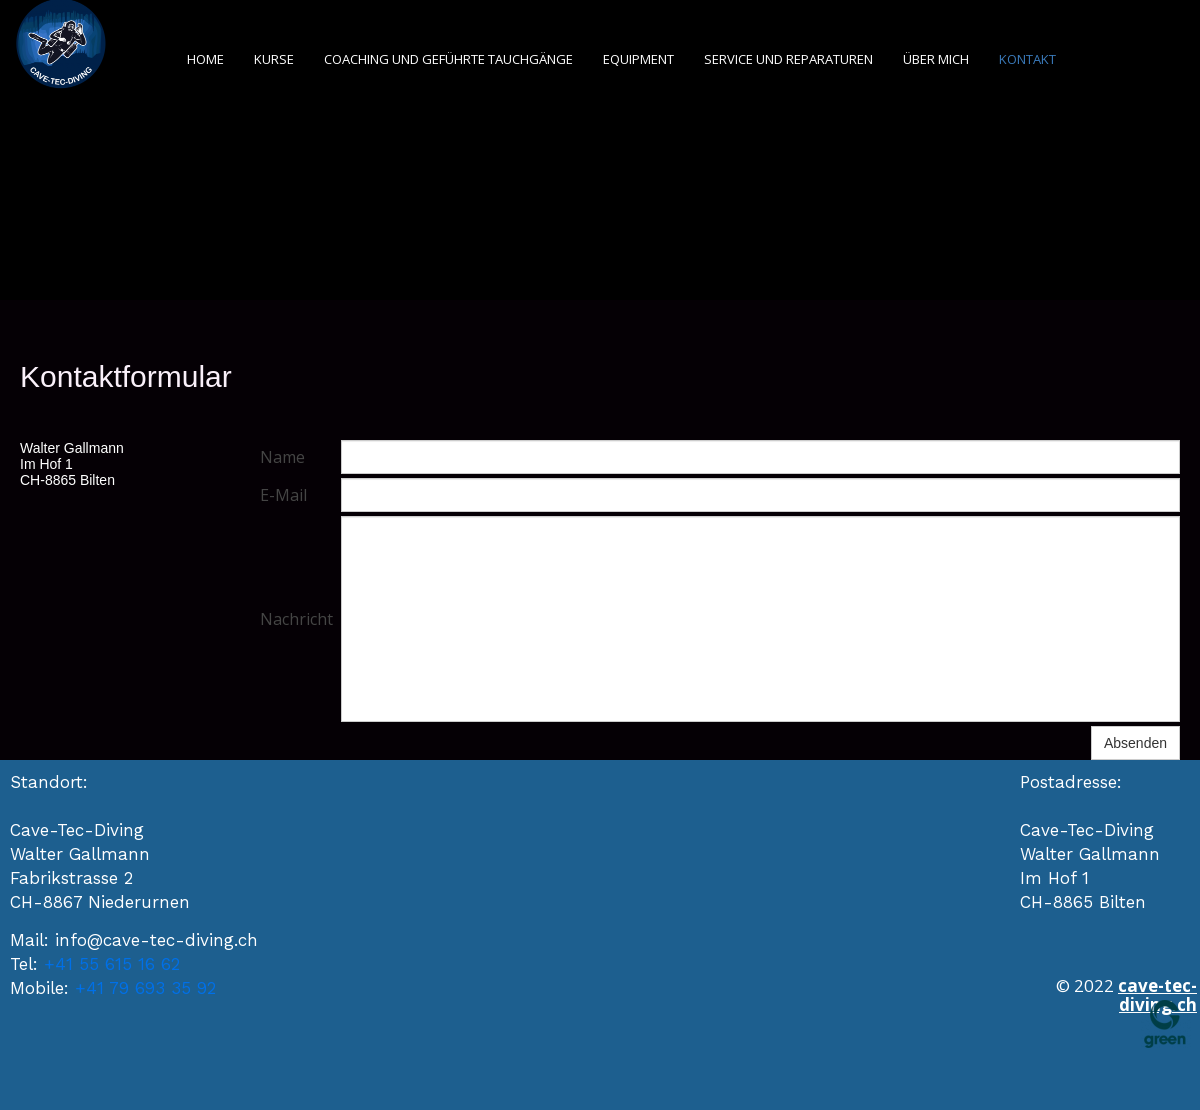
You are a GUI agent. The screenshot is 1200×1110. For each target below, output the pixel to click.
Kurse (274, 59)
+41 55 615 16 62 (112, 964)
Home (205, 59)
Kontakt (1027, 59)
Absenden (1135, 743)
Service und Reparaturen (788, 59)
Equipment (638, 59)
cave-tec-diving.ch (1157, 995)
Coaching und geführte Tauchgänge (448, 59)
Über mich (936, 59)
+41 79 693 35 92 (145, 988)
